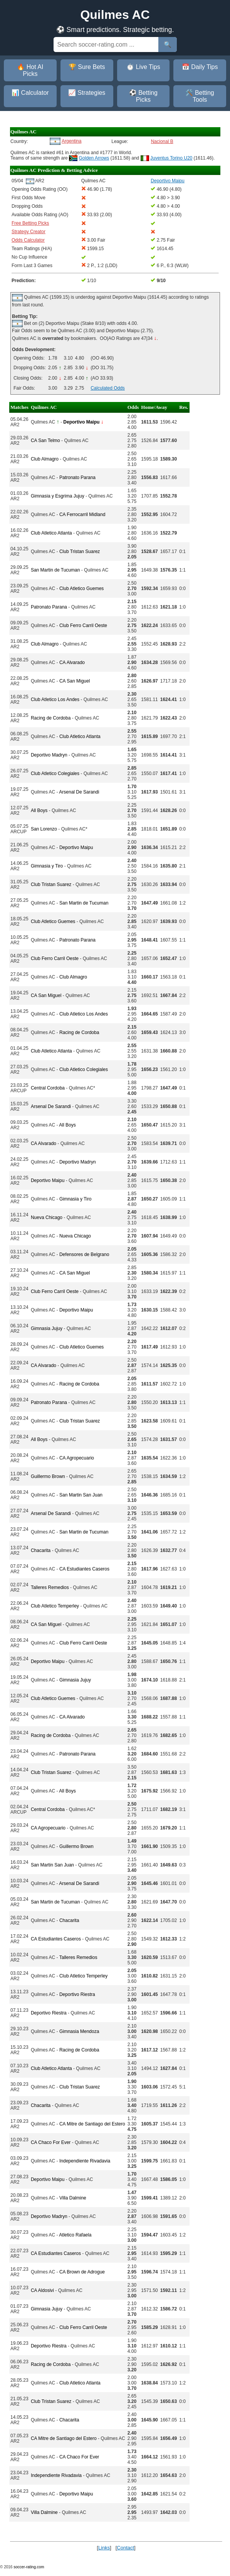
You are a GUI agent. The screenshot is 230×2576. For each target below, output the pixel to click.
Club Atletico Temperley (55, 1606)
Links (104, 2548)
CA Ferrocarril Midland (82, 514)
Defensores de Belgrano (84, 1254)
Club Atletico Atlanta (51, 533)
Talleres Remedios (50, 1587)
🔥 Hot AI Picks (30, 70)
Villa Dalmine (72, 2198)
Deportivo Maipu (76, 847)
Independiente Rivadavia (84, 2161)
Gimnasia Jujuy (46, 1328)
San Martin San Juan (80, 1495)
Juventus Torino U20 (171, 158)
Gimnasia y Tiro (47, 866)
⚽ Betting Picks (143, 96)
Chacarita (40, 1550)
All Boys (39, 810)
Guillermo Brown (48, 1476)
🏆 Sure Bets (87, 67)
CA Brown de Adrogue (82, 2272)
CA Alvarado (72, 662)
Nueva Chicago (46, 1217)
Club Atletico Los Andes (55, 699)
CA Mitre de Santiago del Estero (92, 2124)
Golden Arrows (94, 158)
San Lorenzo (44, 829)
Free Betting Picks (30, 223)
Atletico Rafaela (75, 2235)
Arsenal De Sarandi (79, 792)
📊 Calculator (30, 92)
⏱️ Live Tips (143, 67)
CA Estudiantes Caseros (84, 1569)
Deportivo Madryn (49, 755)
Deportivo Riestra (77, 1994)
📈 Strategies (86, 92)
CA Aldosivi (42, 2290)
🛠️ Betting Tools (199, 96)
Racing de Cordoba (51, 718)
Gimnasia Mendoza (79, 2031)
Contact (125, 2548)
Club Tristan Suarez (79, 551)
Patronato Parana (77, 477)
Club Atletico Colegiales (55, 773)
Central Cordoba (48, 1088)
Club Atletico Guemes (81, 588)
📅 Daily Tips (200, 67)
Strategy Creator (28, 231)
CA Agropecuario (76, 1458)
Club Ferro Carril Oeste (83, 625)
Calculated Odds (108, 388)
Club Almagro (45, 459)
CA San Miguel (74, 681)
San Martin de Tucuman (55, 570)
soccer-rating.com (28, 2567)
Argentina (71, 141)
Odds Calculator (28, 240)
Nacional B (162, 141)
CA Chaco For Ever (51, 2142)
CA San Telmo (45, 440)
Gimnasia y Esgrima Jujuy (57, 496)
